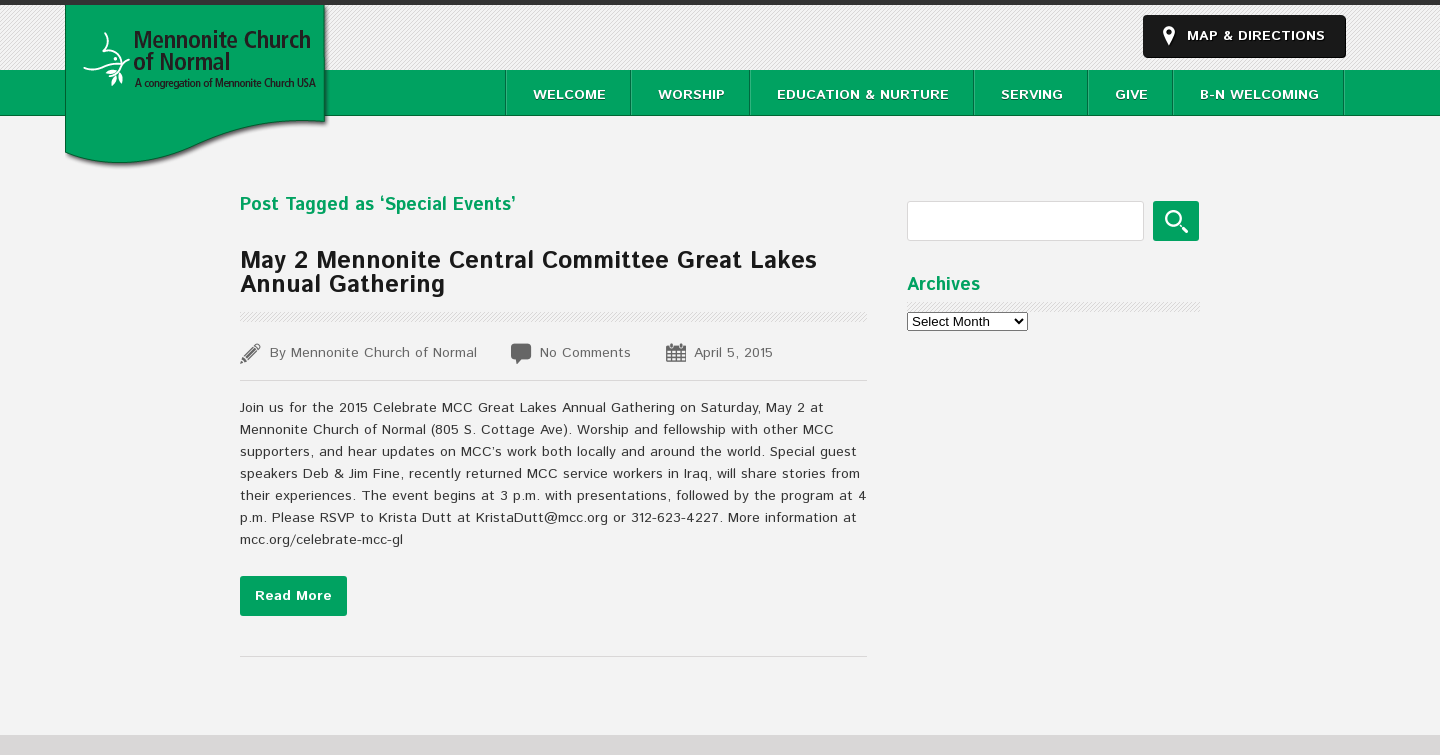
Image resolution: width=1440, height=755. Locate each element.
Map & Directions (1256, 36)
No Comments (585, 353)
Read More (293, 596)
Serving (1032, 95)
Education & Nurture (863, 95)
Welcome (569, 95)
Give (1131, 95)
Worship (691, 95)
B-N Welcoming (1259, 95)
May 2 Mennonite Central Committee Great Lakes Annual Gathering (528, 273)
